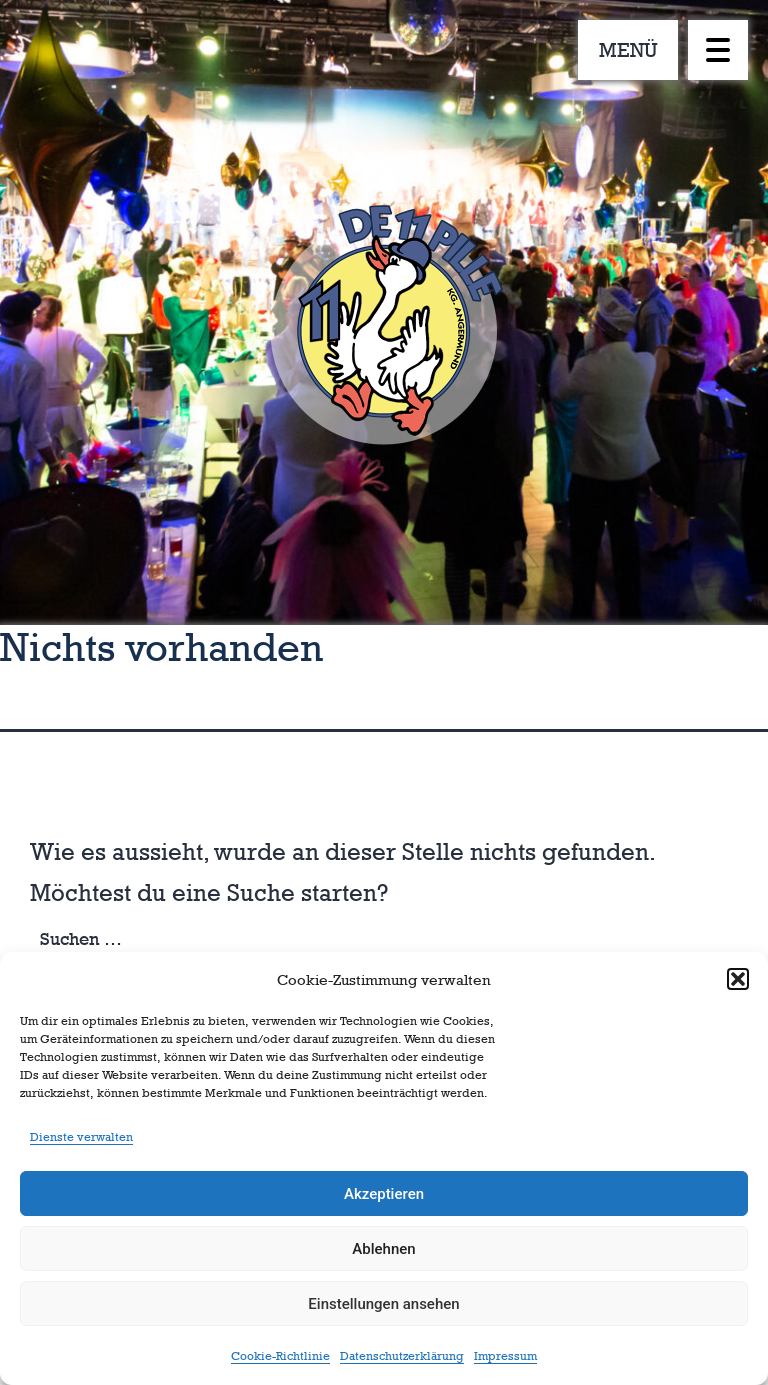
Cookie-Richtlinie (280, 1356)
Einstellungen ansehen (383, 1304)
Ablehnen (383, 1249)
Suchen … (81, 939)
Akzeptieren (384, 1194)
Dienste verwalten (81, 1137)
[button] (738, 979)
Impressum (505, 1356)
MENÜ (628, 50)
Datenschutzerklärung (402, 1356)
